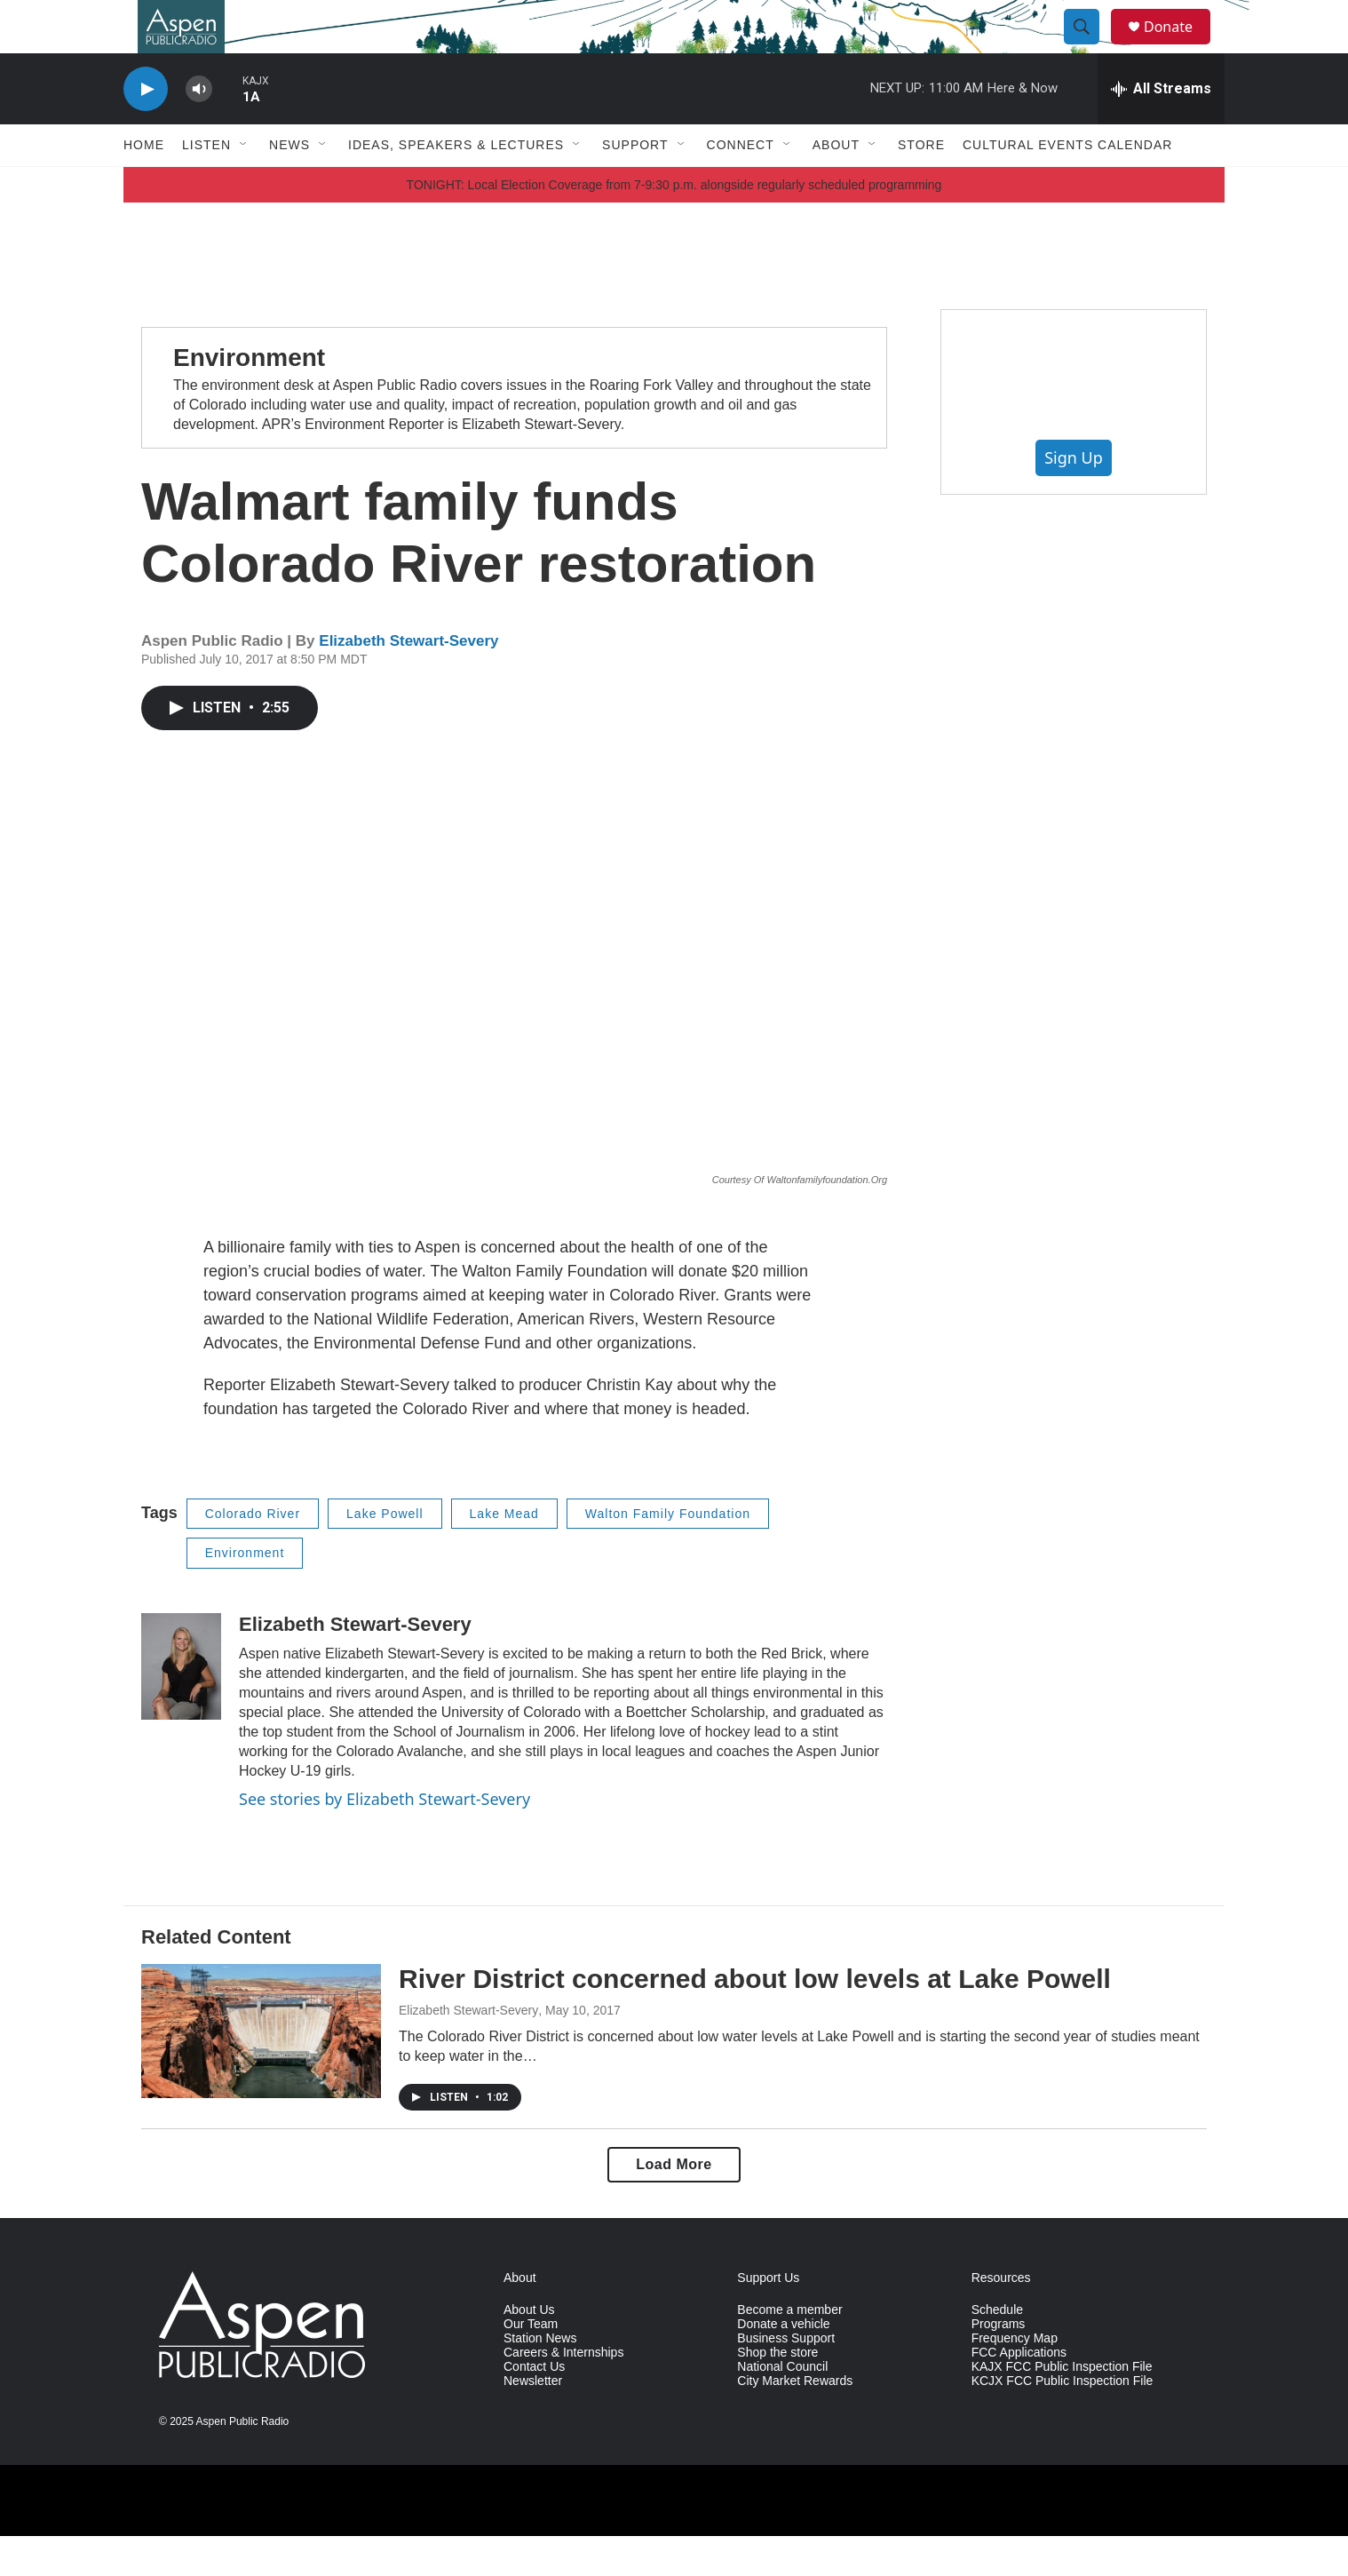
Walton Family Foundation (667, 1553)
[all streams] (1161, 128)
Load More (673, 2204)
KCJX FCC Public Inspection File (1062, 2421)
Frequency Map (1014, 2378)
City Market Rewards (794, 2421)
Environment (249, 397)
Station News (540, 2378)
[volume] (199, 129)
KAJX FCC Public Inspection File (1062, 2406)
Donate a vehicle (783, 2364)
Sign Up (1073, 497)
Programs (998, 2364)
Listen (206, 185)
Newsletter (533, 2421)
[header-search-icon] (1089, 47)
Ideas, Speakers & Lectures (456, 185)
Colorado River (252, 1553)
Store (921, 185)
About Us (529, 2350)
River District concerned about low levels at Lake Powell (755, 2018)
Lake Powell (385, 1553)
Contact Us (534, 2406)
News (289, 185)
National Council (782, 2406)
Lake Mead (504, 1553)
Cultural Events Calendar (1067, 185)
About (836, 185)
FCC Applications (1019, 2392)
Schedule (997, 2350)
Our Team (531, 2364)
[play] (145, 129)
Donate (1179, 46)
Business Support (786, 2378)
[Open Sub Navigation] (244, 185)
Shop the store (777, 2392)
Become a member (789, 2350)
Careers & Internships (563, 2392)
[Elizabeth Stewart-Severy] (181, 1706)
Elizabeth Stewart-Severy (408, 680)
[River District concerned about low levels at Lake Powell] (261, 2070)
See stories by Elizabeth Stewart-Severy (384, 1838)
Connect (740, 185)
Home (143, 185)
